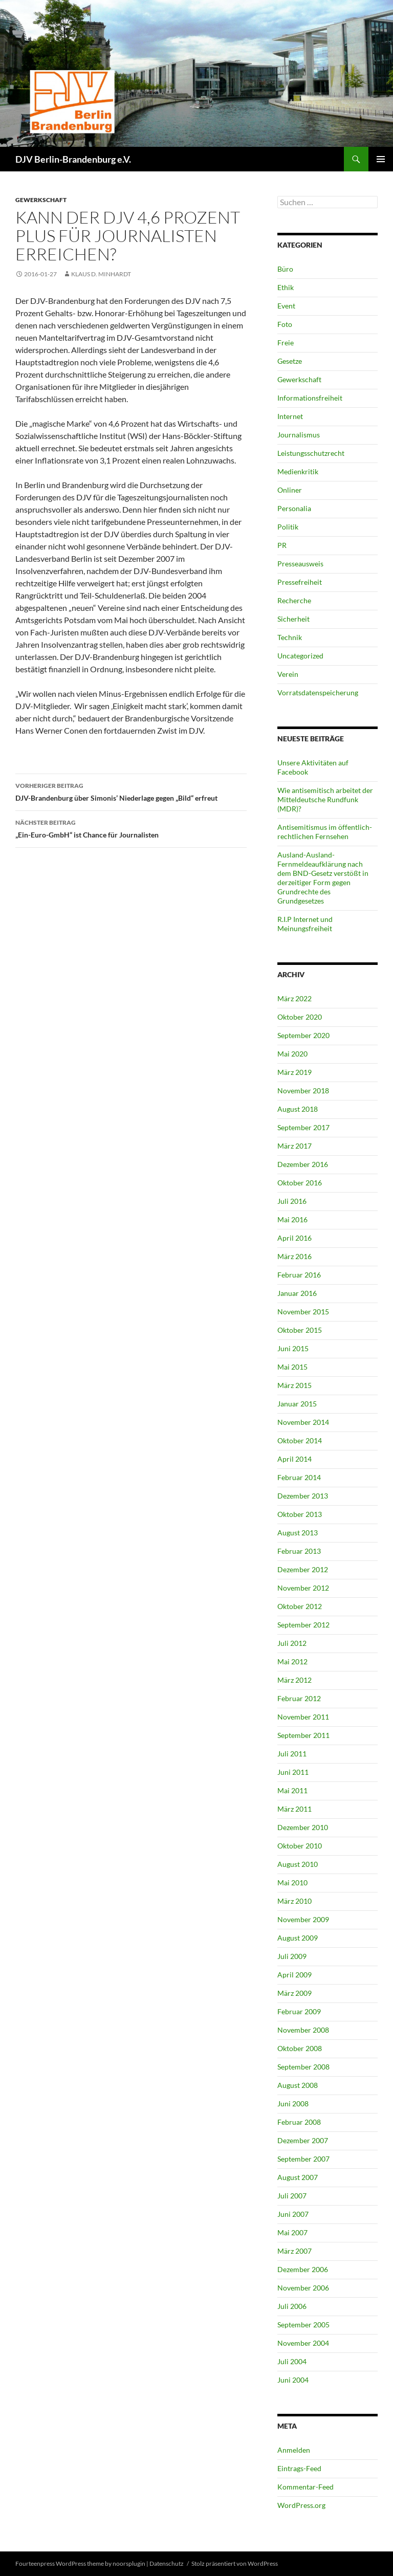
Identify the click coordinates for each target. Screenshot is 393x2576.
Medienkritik (297, 471)
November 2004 (303, 2343)
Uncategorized (300, 655)
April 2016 (294, 1238)
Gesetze (289, 361)
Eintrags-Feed (299, 2468)
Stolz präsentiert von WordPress (234, 2563)
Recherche (294, 600)
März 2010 (294, 1901)
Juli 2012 (292, 1643)
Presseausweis (300, 563)
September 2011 (303, 1735)
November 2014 (303, 1422)
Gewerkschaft (41, 200)
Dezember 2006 (302, 2269)
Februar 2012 (299, 1698)
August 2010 (297, 1864)
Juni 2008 (293, 2103)
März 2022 (294, 998)
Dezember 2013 (302, 1495)
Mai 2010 (292, 1882)
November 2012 (303, 1587)
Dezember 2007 (302, 2140)
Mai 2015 (292, 1366)
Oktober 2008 (299, 2048)
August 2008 (297, 2085)
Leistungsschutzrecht (310, 453)
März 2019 (294, 1072)
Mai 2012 (292, 1661)
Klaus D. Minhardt (101, 274)
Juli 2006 (292, 2306)
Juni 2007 (293, 2214)
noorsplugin (129, 2563)
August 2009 (297, 1937)
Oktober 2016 (299, 1182)
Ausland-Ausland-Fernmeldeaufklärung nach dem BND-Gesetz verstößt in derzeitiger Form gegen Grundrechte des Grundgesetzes (322, 877)
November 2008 (303, 2029)
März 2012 (294, 1680)
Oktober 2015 (299, 1330)
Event (286, 305)
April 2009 (294, 1974)
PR (282, 545)
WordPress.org (301, 2505)
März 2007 (294, 2251)
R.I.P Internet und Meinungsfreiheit (305, 924)
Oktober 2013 (299, 1514)
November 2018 (303, 1090)
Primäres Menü (380, 159)
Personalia (294, 508)
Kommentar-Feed (305, 2486)
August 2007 (297, 2177)
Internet (290, 416)
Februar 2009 (299, 2011)
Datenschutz (166, 2563)
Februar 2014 (299, 1477)
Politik (287, 526)
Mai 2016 (292, 1219)
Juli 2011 (292, 1753)
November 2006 (303, 2287)
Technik (289, 637)
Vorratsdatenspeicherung (317, 692)
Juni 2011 (293, 1772)
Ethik (285, 287)
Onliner (289, 490)
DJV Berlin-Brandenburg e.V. (73, 159)
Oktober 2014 (299, 1440)
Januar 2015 (297, 1403)
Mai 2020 (292, 1053)
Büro (285, 269)
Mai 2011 (292, 1790)
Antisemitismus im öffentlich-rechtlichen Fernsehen (324, 832)
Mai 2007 (292, 2232)
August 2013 (297, 1532)
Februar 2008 (299, 2122)
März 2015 (294, 1385)
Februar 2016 (299, 1274)
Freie (285, 342)
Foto (284, 324)
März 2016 (294, 1256)
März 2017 (294, 1145)
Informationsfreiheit (309, 397)
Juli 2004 (292, 2361)
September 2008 (303, 2066)
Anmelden (293, 2450)
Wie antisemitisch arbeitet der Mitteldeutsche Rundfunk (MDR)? (325, 799)
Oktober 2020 (299, 1016)
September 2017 (303, 1127)
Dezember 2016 (302, 1164)
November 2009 (303, 1919)
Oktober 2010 (299, 1845)
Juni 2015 (293, 1348)
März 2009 (294, 1993)
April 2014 (294, 1459)
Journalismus (298, 434)
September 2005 (303, 2324)
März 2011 (294, 1808)
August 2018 (297, 1109)
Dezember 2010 (302, 1827)
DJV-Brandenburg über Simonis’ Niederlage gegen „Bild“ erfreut (131, 791)
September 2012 (303, 1624)
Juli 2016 (292, 1201)
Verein (287, 674)
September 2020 (303, 1035)
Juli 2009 (292, 1956)
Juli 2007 (292, 2195)
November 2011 (303, 1716)
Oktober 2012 (299, 1606)
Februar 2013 (299, 1551)
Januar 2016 (297, 1293)
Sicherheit (293, 618)
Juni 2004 (293, 2379)
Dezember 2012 (302, 1569)
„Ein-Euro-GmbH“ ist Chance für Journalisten (131, 828)
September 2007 (303, 2158)
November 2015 (303, 1311)
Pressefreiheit (299, 582)
